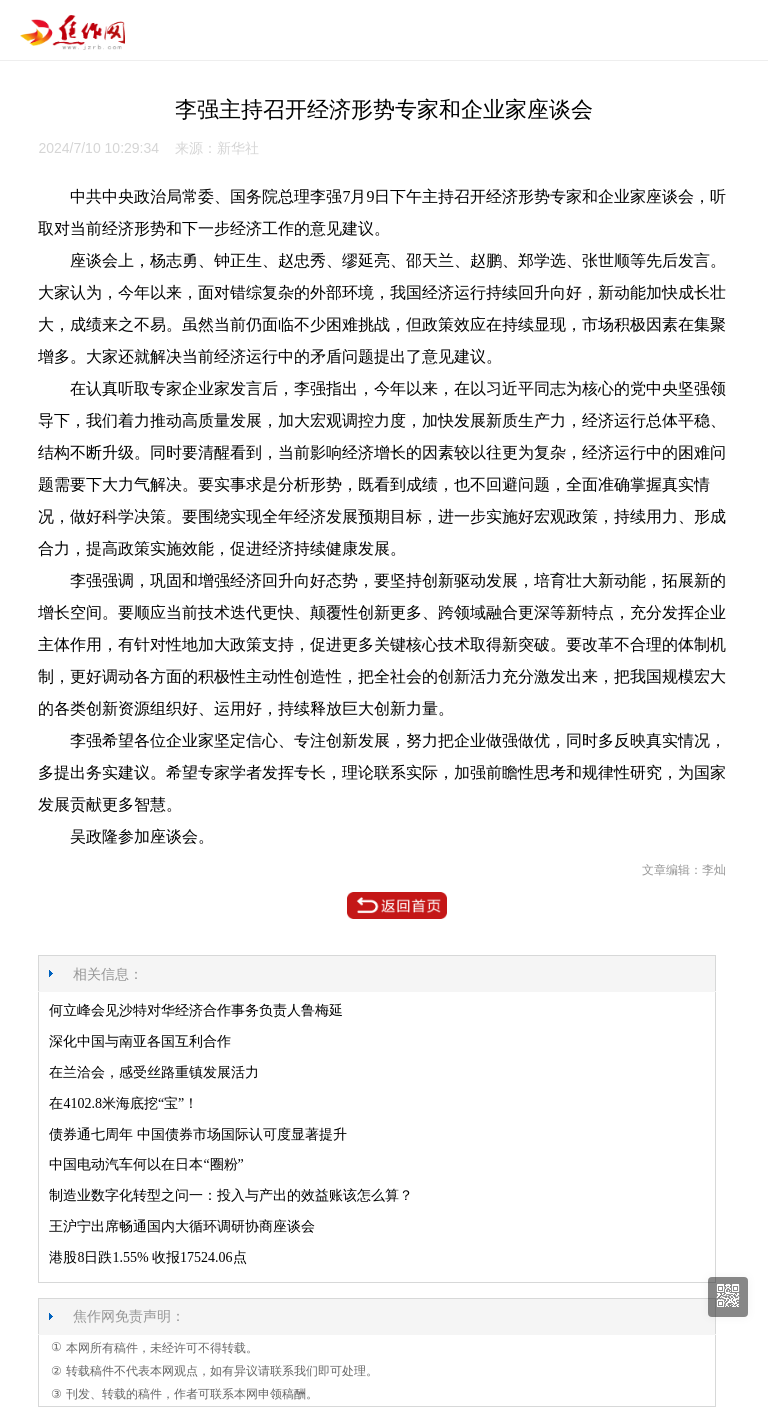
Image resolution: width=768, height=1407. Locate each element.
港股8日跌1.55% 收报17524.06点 (147, 1257)
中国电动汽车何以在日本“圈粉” (146, 1164)
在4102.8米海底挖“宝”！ (123, 1103)
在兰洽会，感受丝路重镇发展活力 (154, 1072)
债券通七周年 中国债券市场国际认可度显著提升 (198, 1134)
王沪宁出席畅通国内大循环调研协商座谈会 (182, 1226)
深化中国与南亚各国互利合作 (140, 1041)
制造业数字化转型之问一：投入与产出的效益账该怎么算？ (231, 1195)
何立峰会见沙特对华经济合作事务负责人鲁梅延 (196, 1010)
